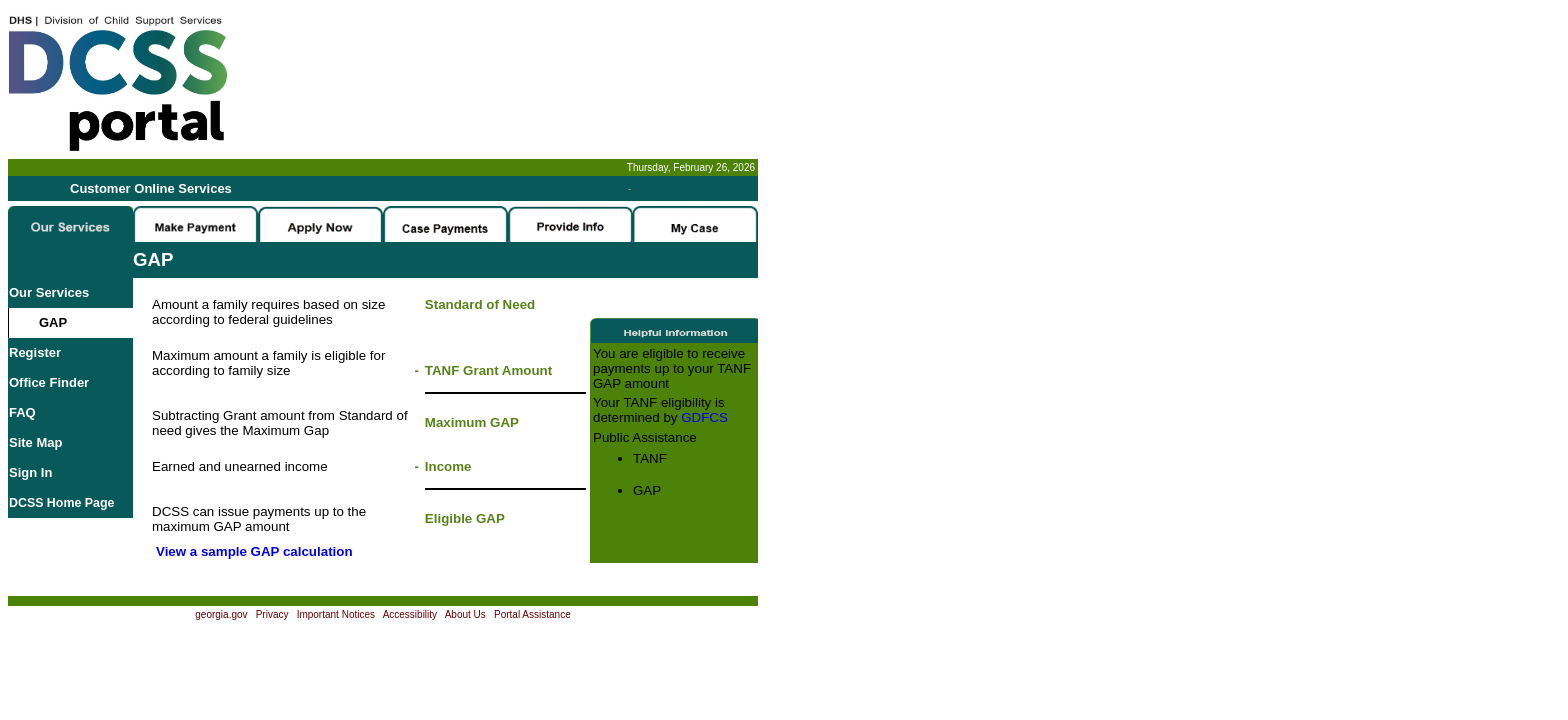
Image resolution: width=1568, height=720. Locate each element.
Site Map (35, 442)
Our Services (49, 292)
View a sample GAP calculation (254, 551)
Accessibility (410, 614)
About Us (465, 614)
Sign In (30, 472)
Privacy (272, 614)
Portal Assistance (532, 614)
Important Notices (336, 614)
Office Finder (49, 382)
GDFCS (704, 417)
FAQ (22, 412)
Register (35, 352)
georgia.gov (221, 614)
